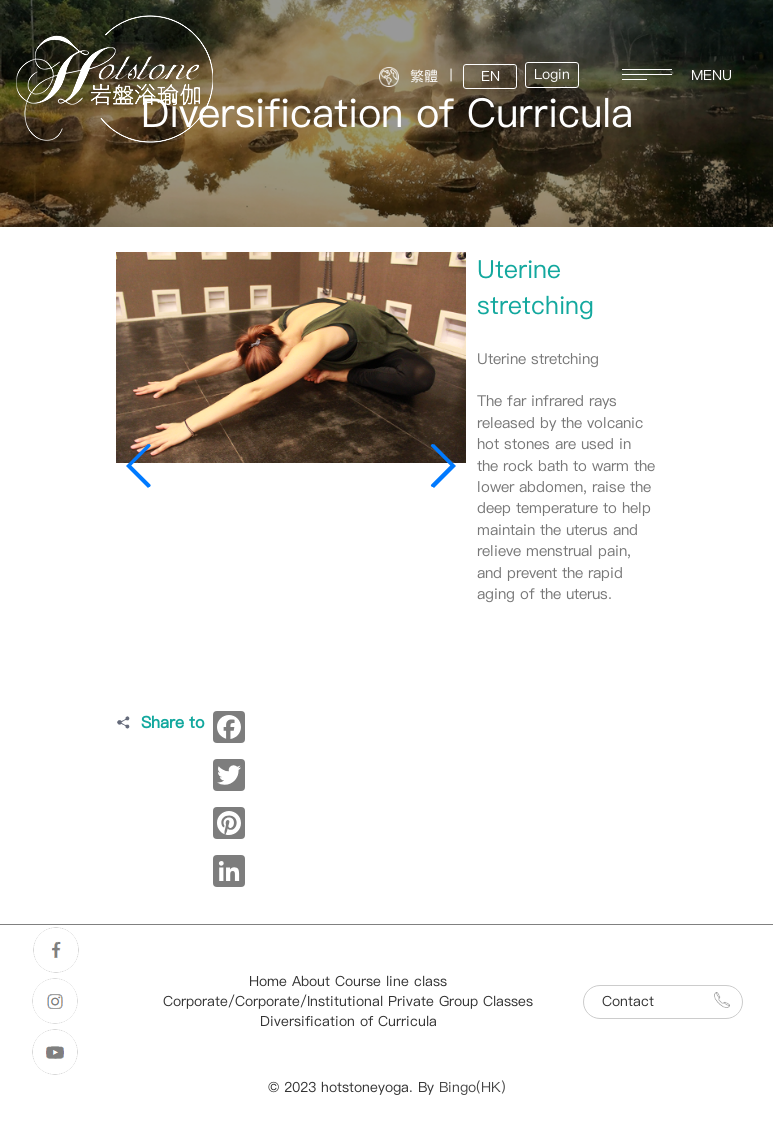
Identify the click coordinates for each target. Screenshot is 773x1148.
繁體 (424, 76)
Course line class (391, 981)
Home (268, 981)
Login (552, 74)
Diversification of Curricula (348, 1021)
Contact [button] (666, 1001)
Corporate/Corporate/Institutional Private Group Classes (348, 1001)
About (311, 981)
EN (490, 76)
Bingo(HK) (472, 1087)
